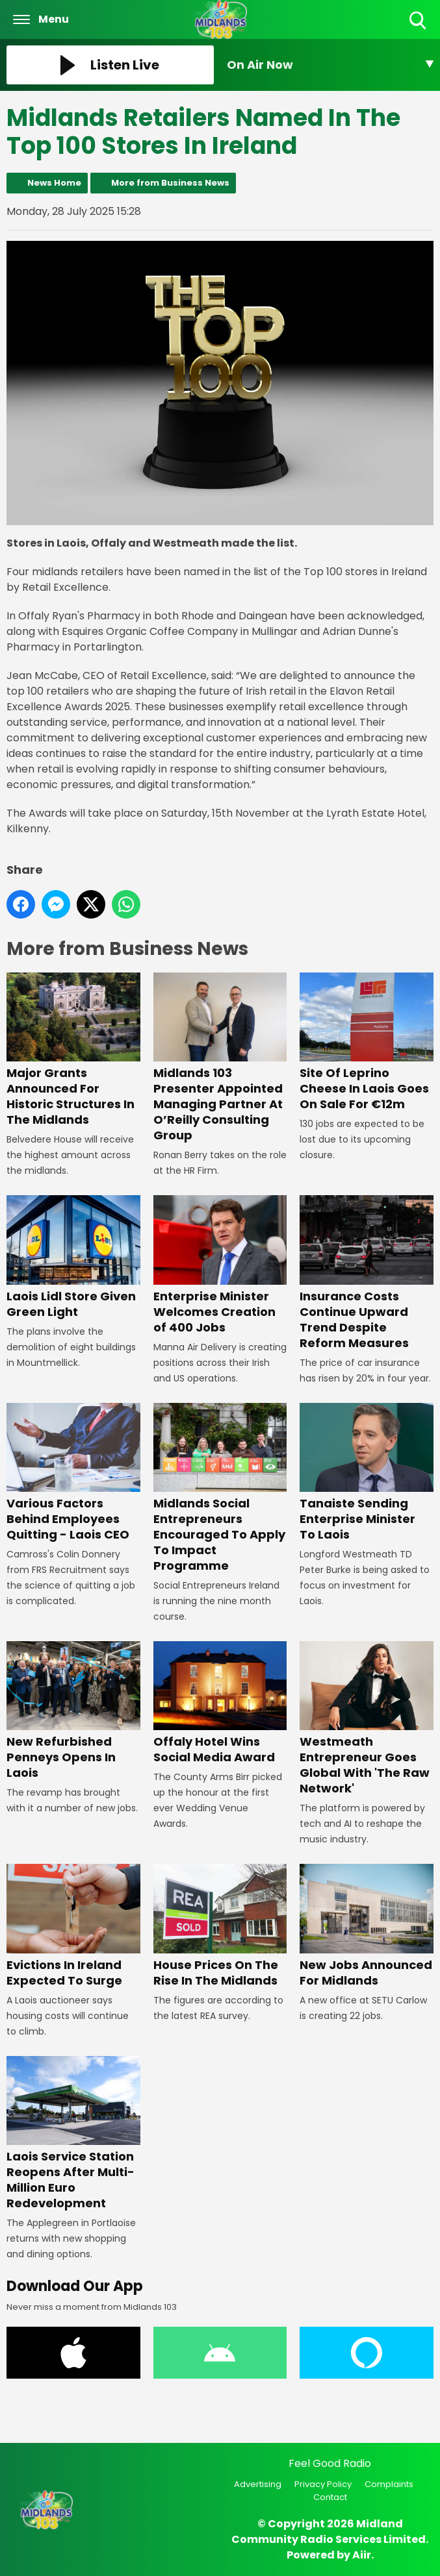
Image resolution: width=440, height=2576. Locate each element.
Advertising (257, 2484)
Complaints (389, 2484)
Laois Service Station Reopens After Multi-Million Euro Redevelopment (73, 2133)
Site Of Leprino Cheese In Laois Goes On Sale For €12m (367, 1043)
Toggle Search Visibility (419, 21)
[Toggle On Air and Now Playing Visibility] (330, 64)
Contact (330, 2497)
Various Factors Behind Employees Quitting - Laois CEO (73, 1472)
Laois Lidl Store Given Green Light (73, 1258)
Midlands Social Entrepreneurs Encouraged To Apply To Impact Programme (220, 1488)
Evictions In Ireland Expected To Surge (73, 1926)
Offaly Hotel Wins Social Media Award (220, 1703)
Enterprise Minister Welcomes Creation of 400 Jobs (220, 1265)
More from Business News (170, 183)
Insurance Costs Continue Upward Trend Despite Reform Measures (367, 1273)
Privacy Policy (323, 2484)
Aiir (361, 2554)
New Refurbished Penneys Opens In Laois (73, 1711)
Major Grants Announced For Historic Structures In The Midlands (73, 1050)
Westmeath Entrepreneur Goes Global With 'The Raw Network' (367, 1718)
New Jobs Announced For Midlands (367, 1926)
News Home (54, 183)
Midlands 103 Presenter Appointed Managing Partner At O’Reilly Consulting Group (220, 1058)
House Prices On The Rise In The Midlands (220, 1926)
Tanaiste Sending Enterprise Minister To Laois (367, 1472)
